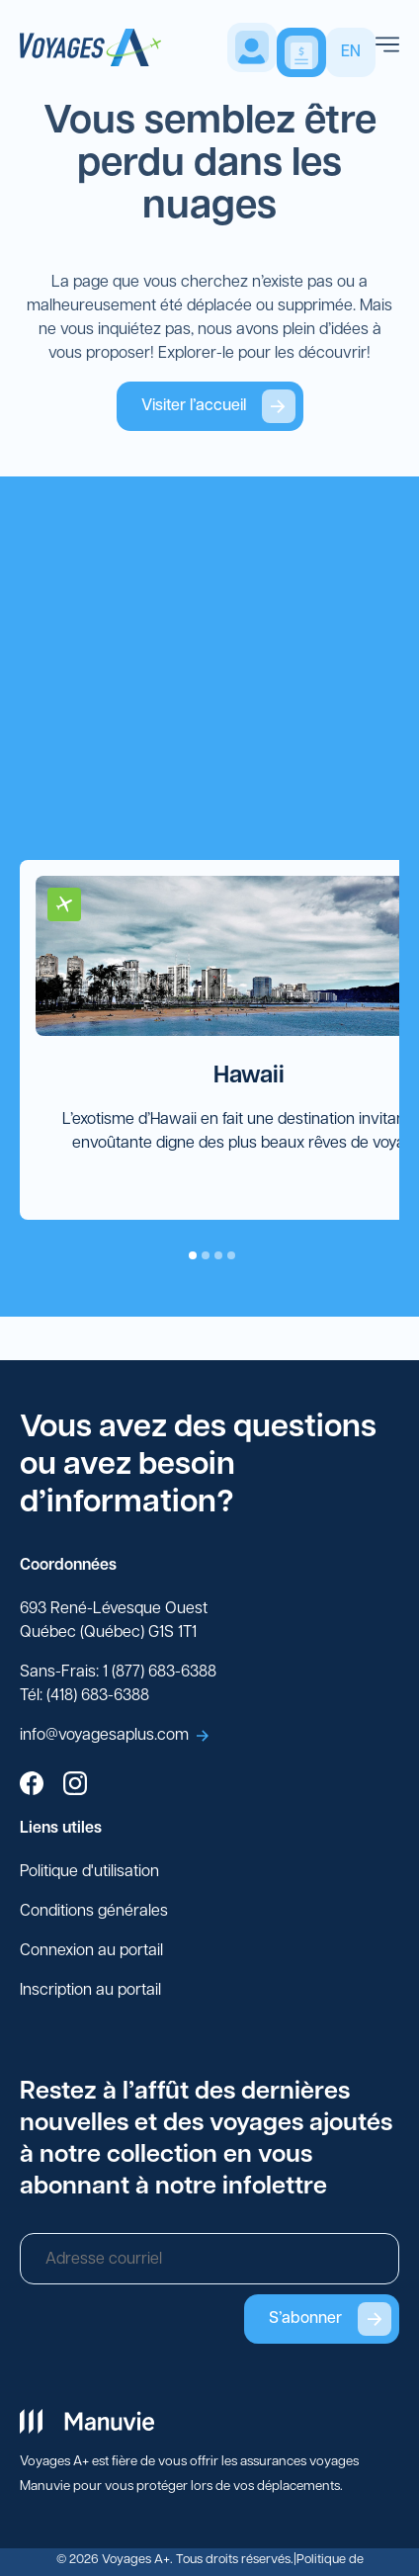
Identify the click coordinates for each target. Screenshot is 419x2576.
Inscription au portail (90, 1991)
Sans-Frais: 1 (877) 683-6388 (118, 1672)
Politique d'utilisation (89, 1872)
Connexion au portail (91, 1951)
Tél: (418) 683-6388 (84, 1696)
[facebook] (31, 1786)
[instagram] (75, 1786)
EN (351, 52)
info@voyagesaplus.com (114, 1736)
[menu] (387, 47)
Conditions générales (94, 1912)
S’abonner (330, 2319)
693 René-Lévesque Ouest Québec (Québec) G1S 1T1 (114, 1621)
